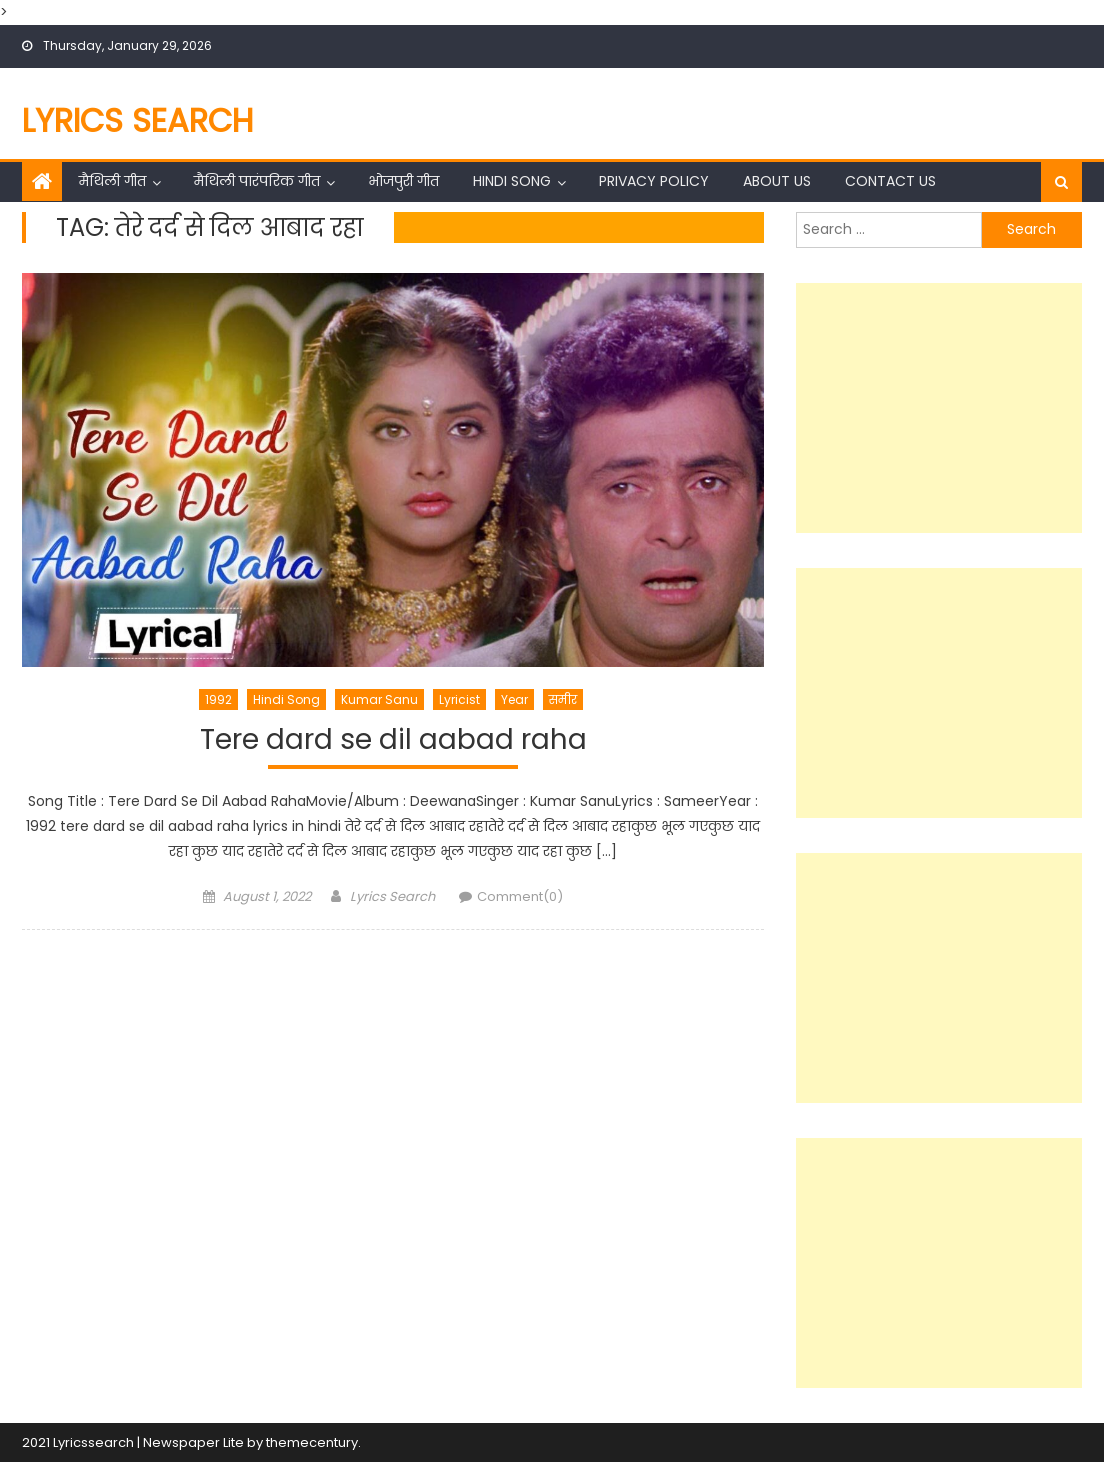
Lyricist (459, 699)
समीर (563, 699)
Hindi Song (512, 181)
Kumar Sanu (379, 699)
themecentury (312, 1442)
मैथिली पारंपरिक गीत (257, 181)
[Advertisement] (939, 408)
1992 (218, 699)
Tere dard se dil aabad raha (393, 740)
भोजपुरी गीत (403, 181)
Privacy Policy (654, 181)
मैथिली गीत (112, 181)
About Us (777, 181)
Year (514, 699)
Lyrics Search (138, 120)
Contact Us (890, 181)
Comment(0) (520, 896)
